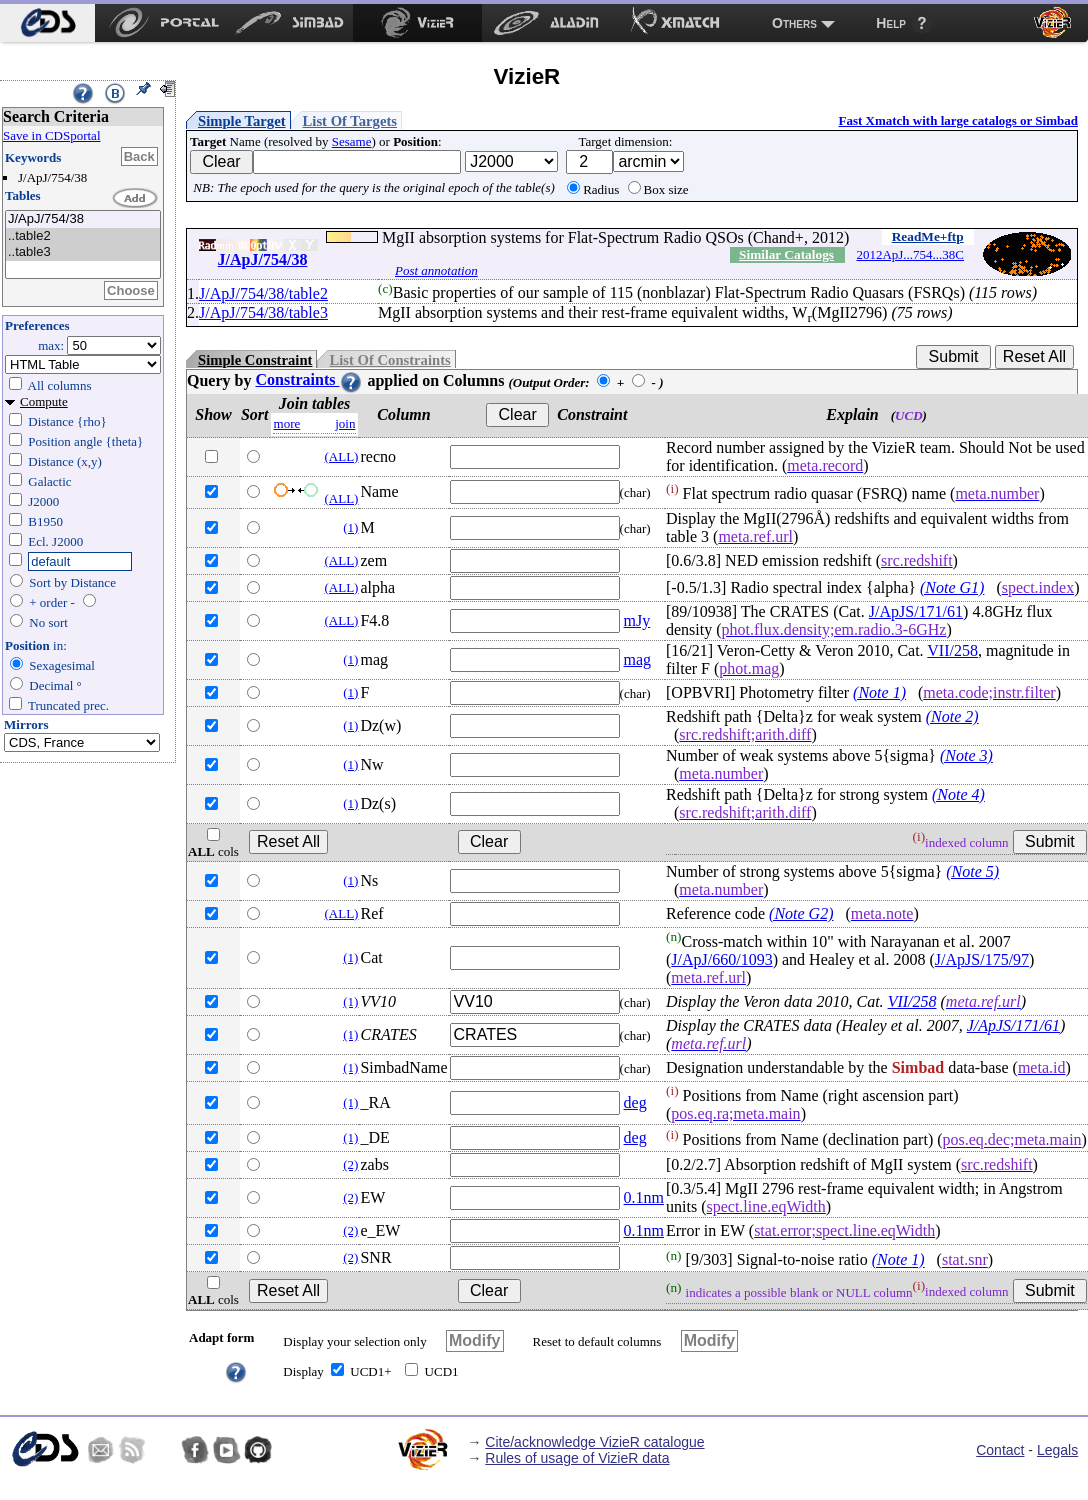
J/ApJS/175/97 (982, 959)
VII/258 (952, 650)
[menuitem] (47, 23)
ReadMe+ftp (928, 236)
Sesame (352, 141)
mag (638, 659)
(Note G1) (952, 587)
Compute (44, 401)
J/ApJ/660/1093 (721, 959)
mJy (637, 620)
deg (635, 1102)
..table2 (83, 236)
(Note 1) (879, 692)
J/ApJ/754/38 (83, 219)
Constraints (309, 379)
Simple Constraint (255, 360)
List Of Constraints (389, 360)
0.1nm (644, 1197)
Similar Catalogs (786, 254)
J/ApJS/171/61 (916, 611)
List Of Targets (350, 121)
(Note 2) (952, 716)
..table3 (83, 252)
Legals (1057, 1450)
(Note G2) (801, 913)
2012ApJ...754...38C (910, 254)
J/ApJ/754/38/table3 (263, 312)
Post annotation (436, 270)
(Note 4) (958, 794)
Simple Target (242, 121)
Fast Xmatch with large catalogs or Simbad (958, 120)
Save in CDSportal (52, 135)
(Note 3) (966, 755)
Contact (1000, 1450)
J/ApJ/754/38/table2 (263, 293)
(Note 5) (972, 871)
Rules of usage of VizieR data (577, 1458)
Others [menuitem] (794, 23)
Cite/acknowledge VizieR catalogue (594, 1442)
